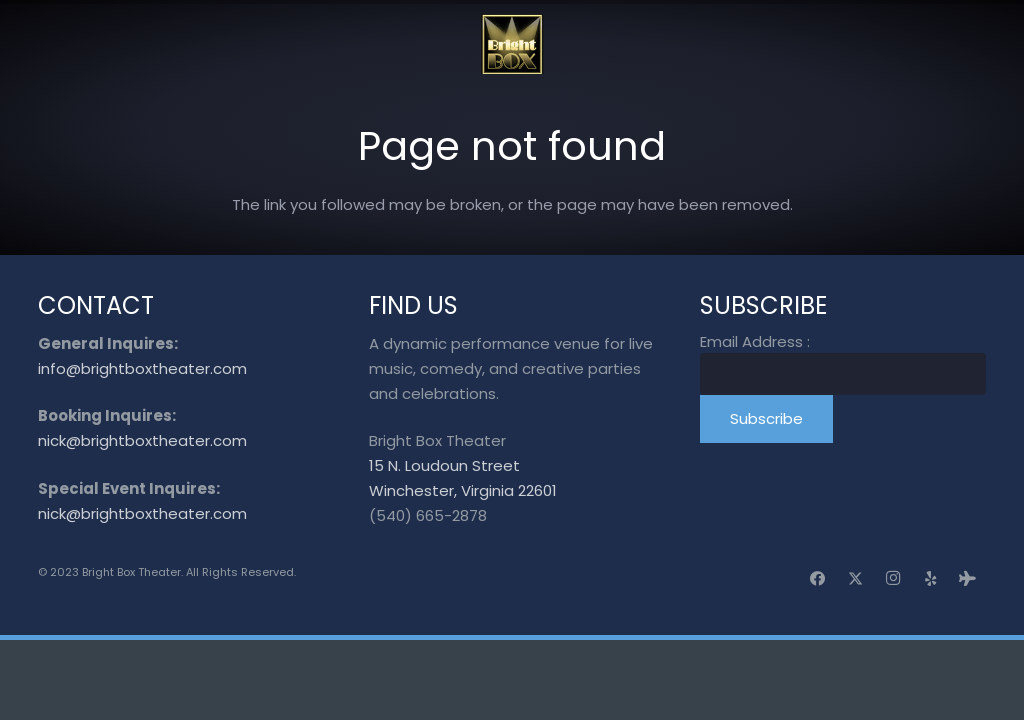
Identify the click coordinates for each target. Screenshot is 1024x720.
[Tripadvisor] (968, 579)
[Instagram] (893, 579)
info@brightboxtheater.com (142, 368)
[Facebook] (818, 579)
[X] (856, 579)
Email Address (755, 341)
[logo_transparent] (512, 44)
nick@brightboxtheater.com (142, 440)
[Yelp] (931, 579)
